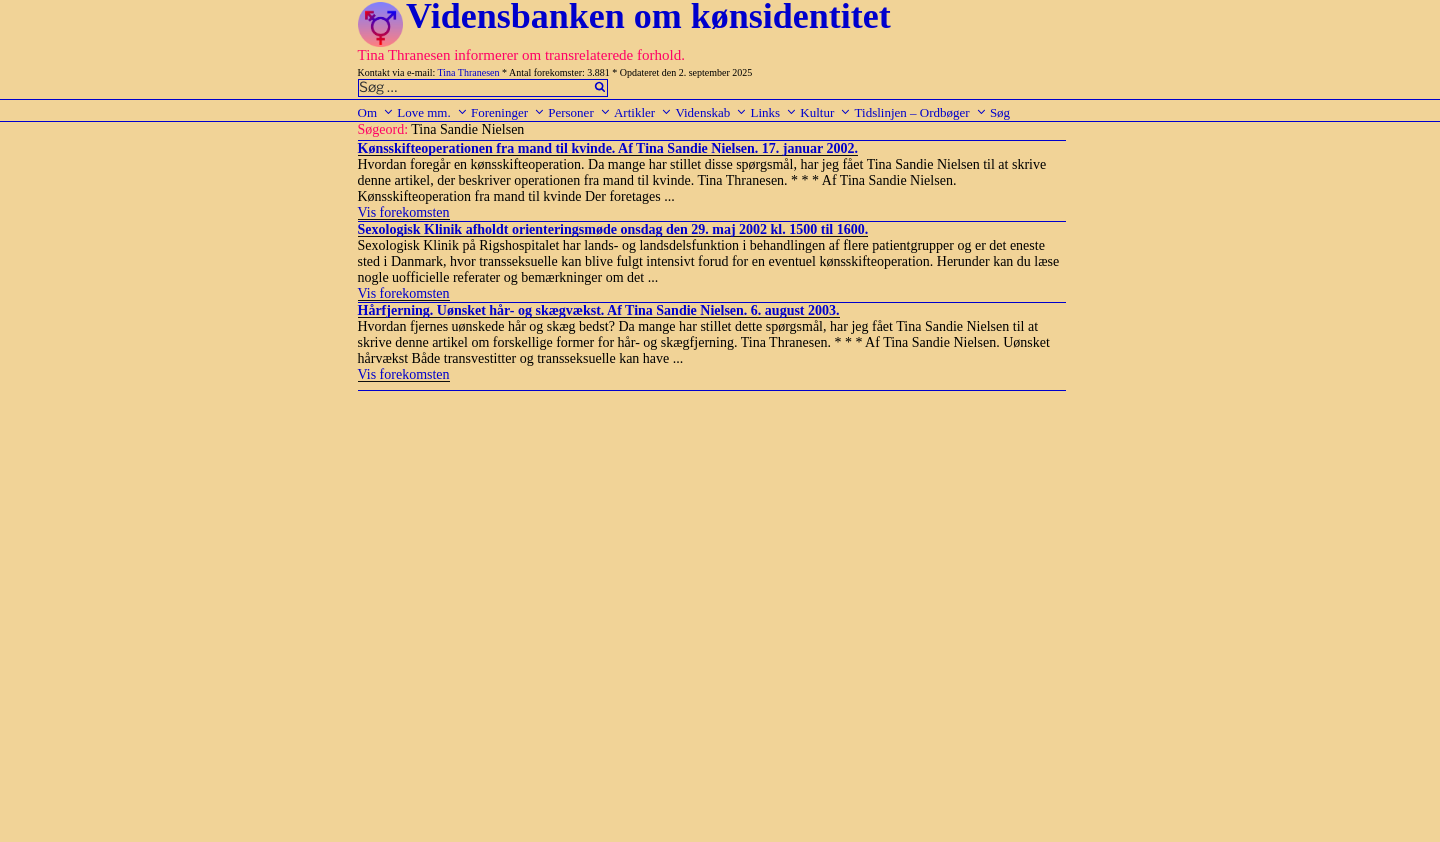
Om (376, 112)
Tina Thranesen (469, 72)
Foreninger (508, 112)
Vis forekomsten (404, 212)
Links (773, 112)
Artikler (643, 112)
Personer (579, 112)
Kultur (825, 112)
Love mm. (432, 112)
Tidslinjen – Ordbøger (921, 112)
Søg (1000, 112)
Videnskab (711, 112)
